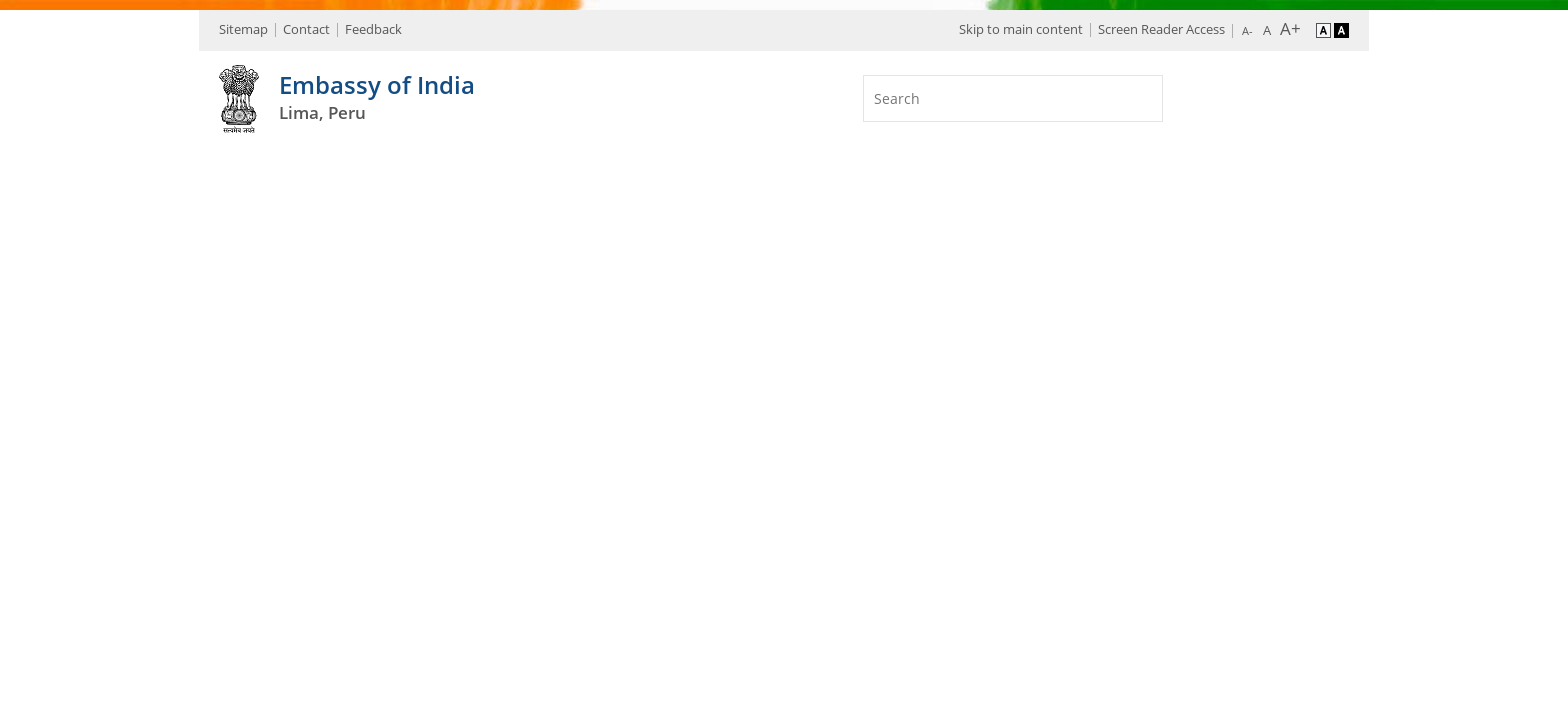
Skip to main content (1021, 29)
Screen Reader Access (1161, 29)
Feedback (373, 29)
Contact (306, 29)
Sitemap (243, 29)
